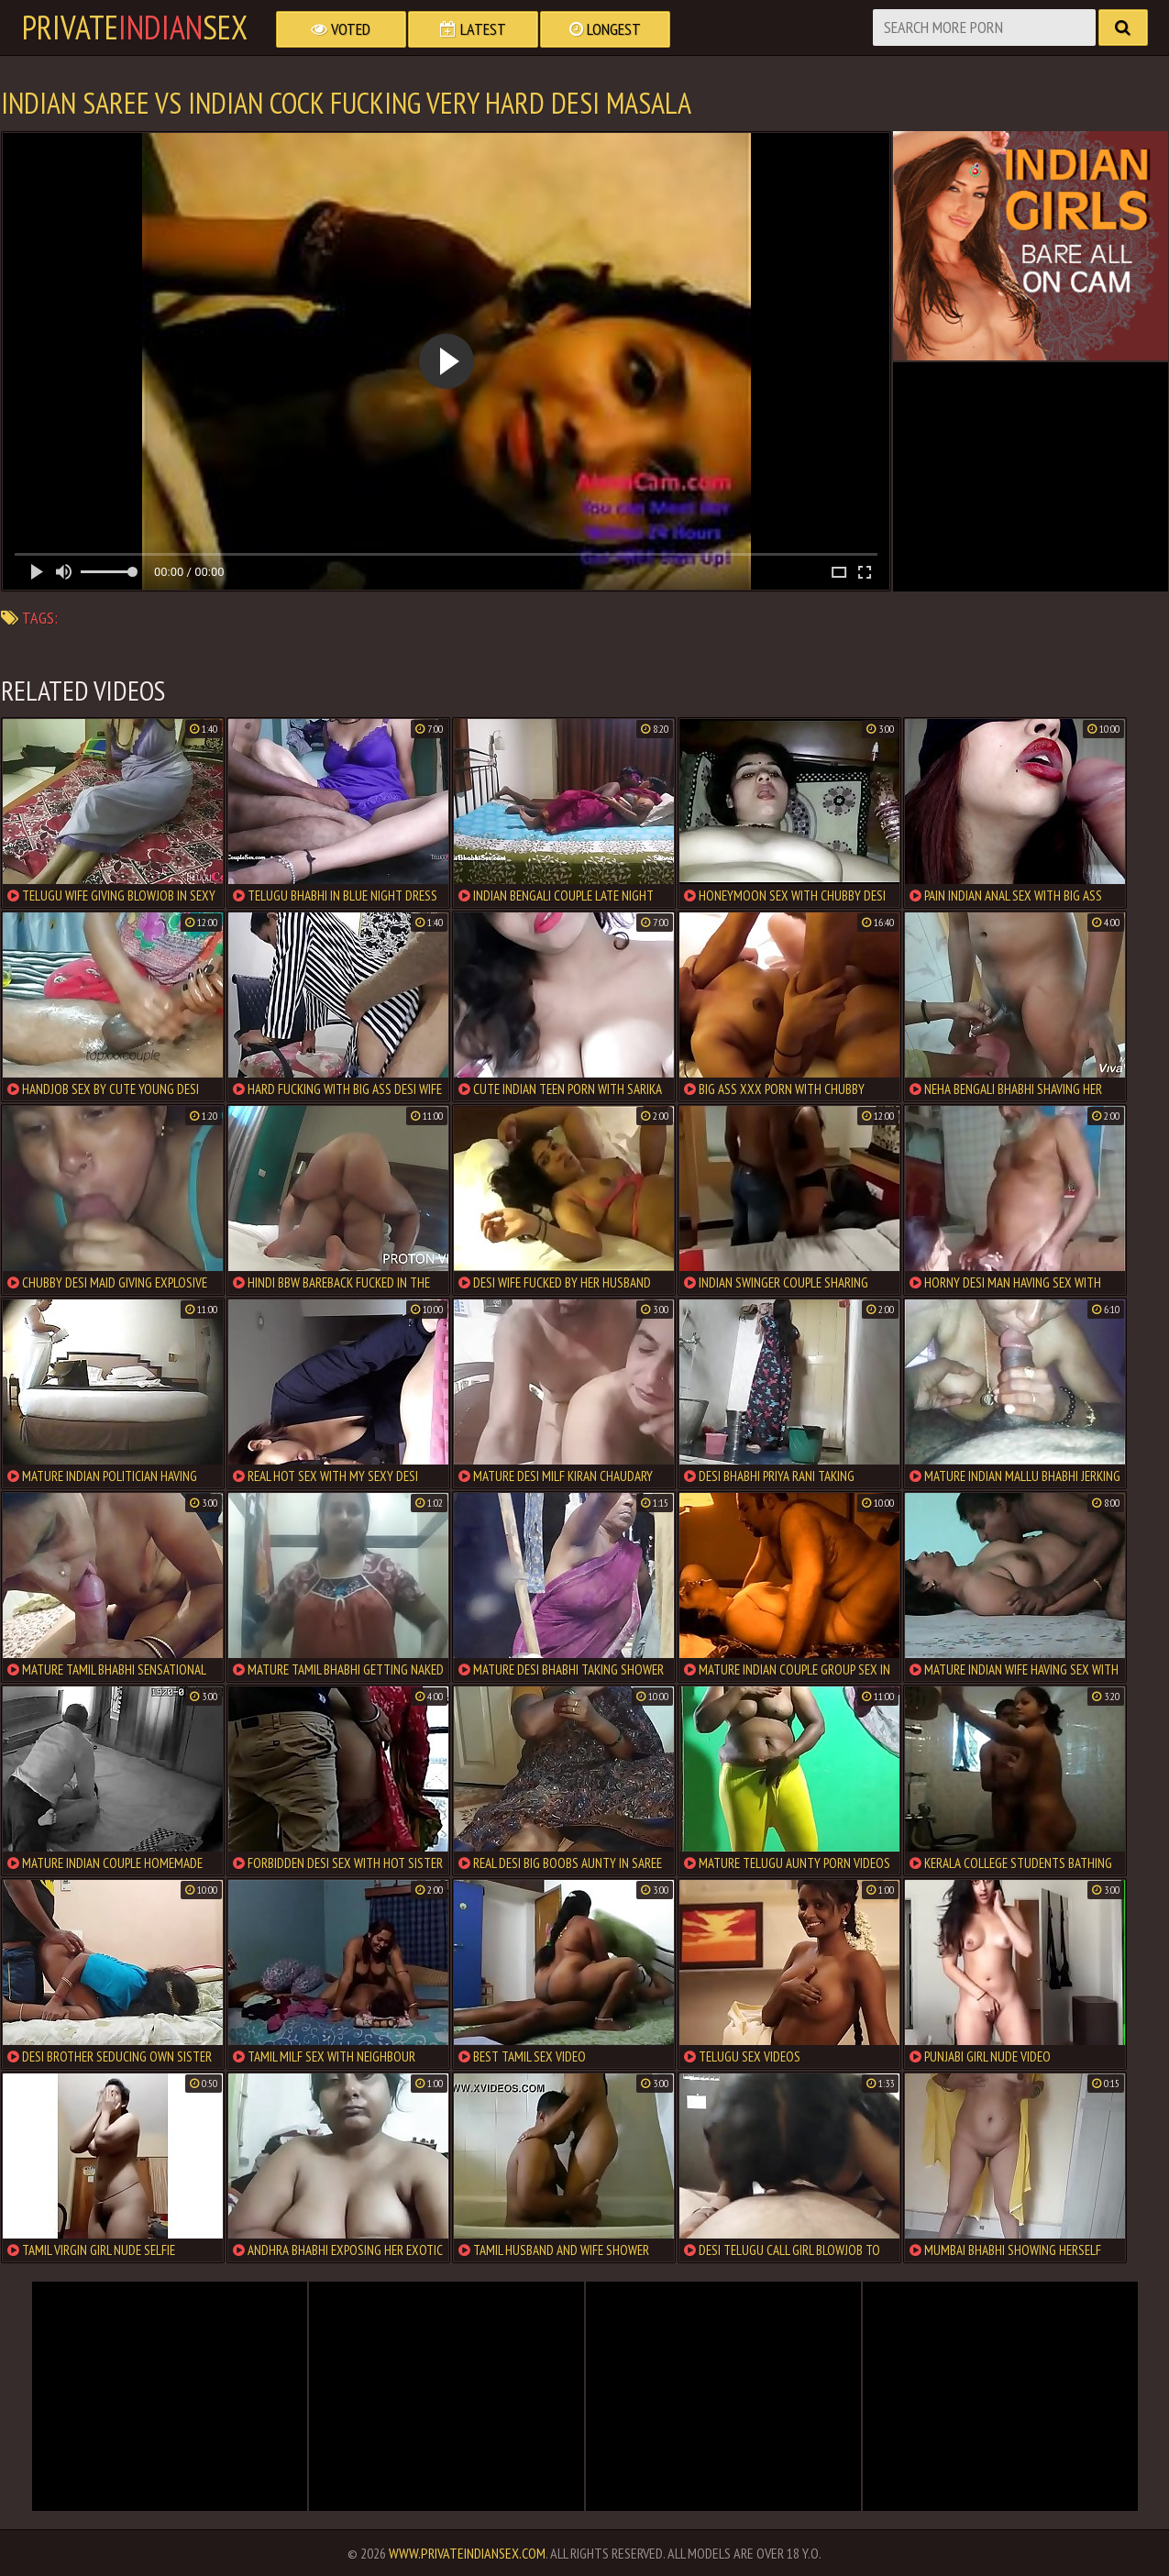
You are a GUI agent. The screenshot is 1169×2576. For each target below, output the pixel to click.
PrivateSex (135, 27)
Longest (605, 28)
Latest (473, 28)
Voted (340, 28)
